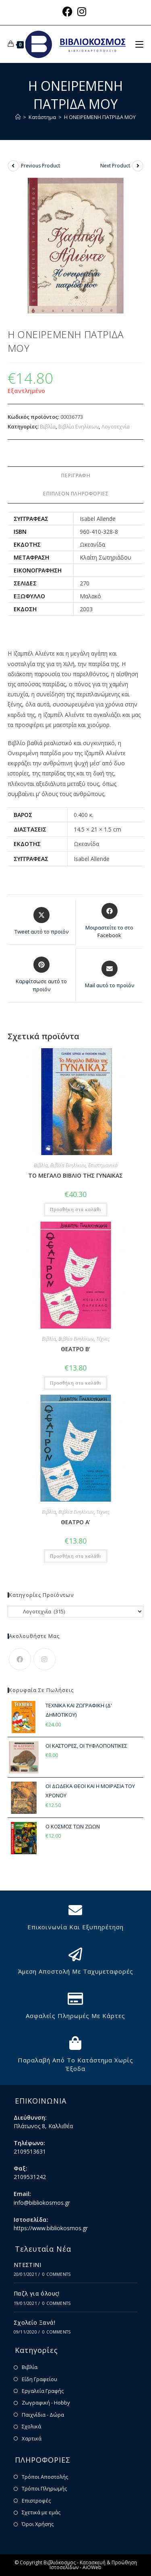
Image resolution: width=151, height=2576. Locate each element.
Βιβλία (48, 426)
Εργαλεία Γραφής (43, 2390)
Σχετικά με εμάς (41, 2512)
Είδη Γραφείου (39, 2379)
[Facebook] (20, 1659)
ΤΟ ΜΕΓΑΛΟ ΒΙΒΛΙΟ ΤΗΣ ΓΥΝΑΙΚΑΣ (75, 1175)
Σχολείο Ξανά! (34, 2322)
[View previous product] (13, 165)
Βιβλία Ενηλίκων (78, 426)
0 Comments (56, 2274)
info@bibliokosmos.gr (42, 2202)
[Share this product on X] (41, 921)
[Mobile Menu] (139, 44)
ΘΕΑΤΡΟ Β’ (75, 1349)
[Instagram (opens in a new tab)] (82, 11)
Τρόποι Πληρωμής (44, 2488)
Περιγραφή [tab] (75, 475)
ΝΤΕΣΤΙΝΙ (27, 2265)
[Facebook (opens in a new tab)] (68, 11)
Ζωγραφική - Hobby (46, 2402)
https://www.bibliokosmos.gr (51, 2228)
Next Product (115, 165)
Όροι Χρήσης (38, 2524)
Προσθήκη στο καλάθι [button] (75, 1209)
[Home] (18, 117)
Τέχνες (103, 1338)
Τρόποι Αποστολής (45, 2476)
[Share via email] (109, 975)
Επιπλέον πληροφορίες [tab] (75, 493)
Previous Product (40, 165)
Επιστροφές (36, 2500)
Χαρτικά (31, 2438)
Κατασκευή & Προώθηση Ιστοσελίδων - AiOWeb (93, 2565)
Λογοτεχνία (115, 426)
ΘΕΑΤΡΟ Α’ (75, 1522)
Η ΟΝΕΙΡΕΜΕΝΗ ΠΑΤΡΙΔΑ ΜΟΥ (100, 117)
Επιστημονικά (103, 1165)
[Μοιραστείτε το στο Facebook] (110, 921)
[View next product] (137, 165)
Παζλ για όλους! (37, 2293)
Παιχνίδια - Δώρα (43, 2414)
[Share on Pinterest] (41, 975)
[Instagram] (44, 1659)
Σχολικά (31, 2426)
